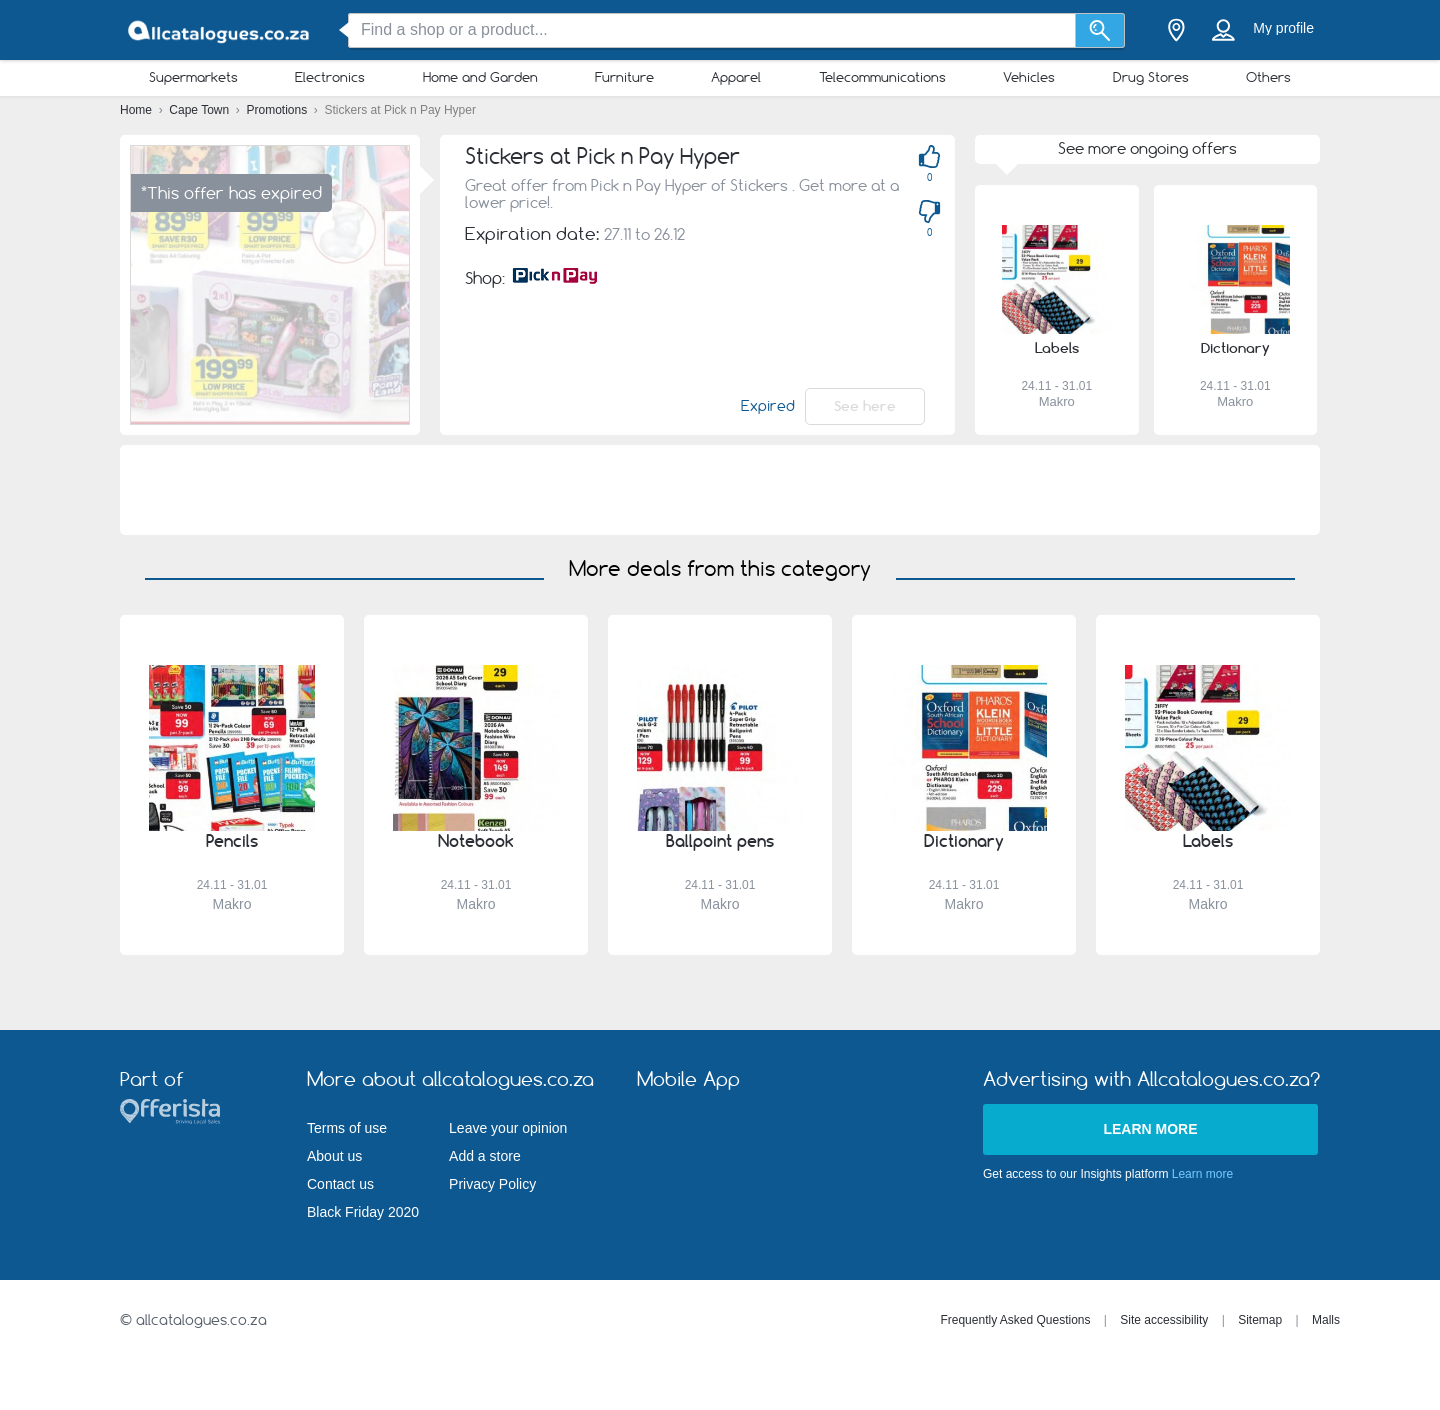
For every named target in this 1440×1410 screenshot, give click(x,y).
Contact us (340, 1184)
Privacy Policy (492, 1184)
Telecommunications (882, 77)
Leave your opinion (508, 1128)
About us (334, 1156)
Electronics (330, 77)
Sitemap (1260, 1320)
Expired (768, 406)
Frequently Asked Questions (1015, 1320)
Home (137, 110)
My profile (1283, 28)
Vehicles (1029, 77)
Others (1268, 77)
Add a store (485, 1156)
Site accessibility (1164, 1320)
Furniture (624, 77)
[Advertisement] (720, 490)
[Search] (1100, 30)
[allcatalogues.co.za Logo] (220, 30)
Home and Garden (480, 77)
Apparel (736, 77)
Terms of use (347, 1128)
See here (865, 406)
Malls (1326, 1320)
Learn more (1150, 1129)
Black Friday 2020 (363, 1212)
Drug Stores (1151, 77)
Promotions (279, 110)
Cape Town (200, 110)
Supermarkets (193, 77)
